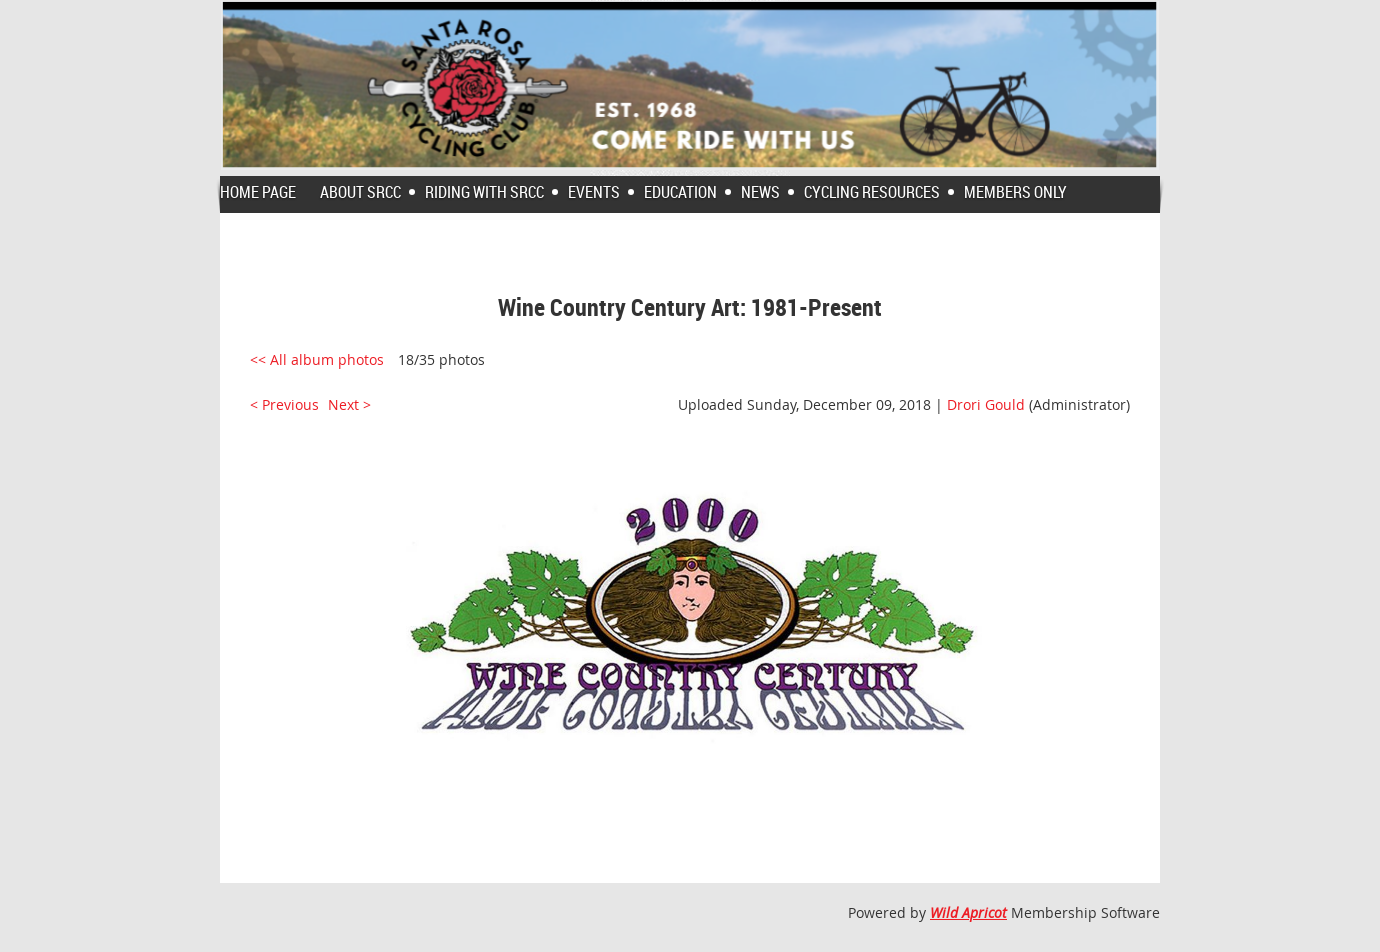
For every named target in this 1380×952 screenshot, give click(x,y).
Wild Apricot (968, 912)
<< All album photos (317, 359)
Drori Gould (986, 404)
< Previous (284, 404)
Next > (349, 404)
